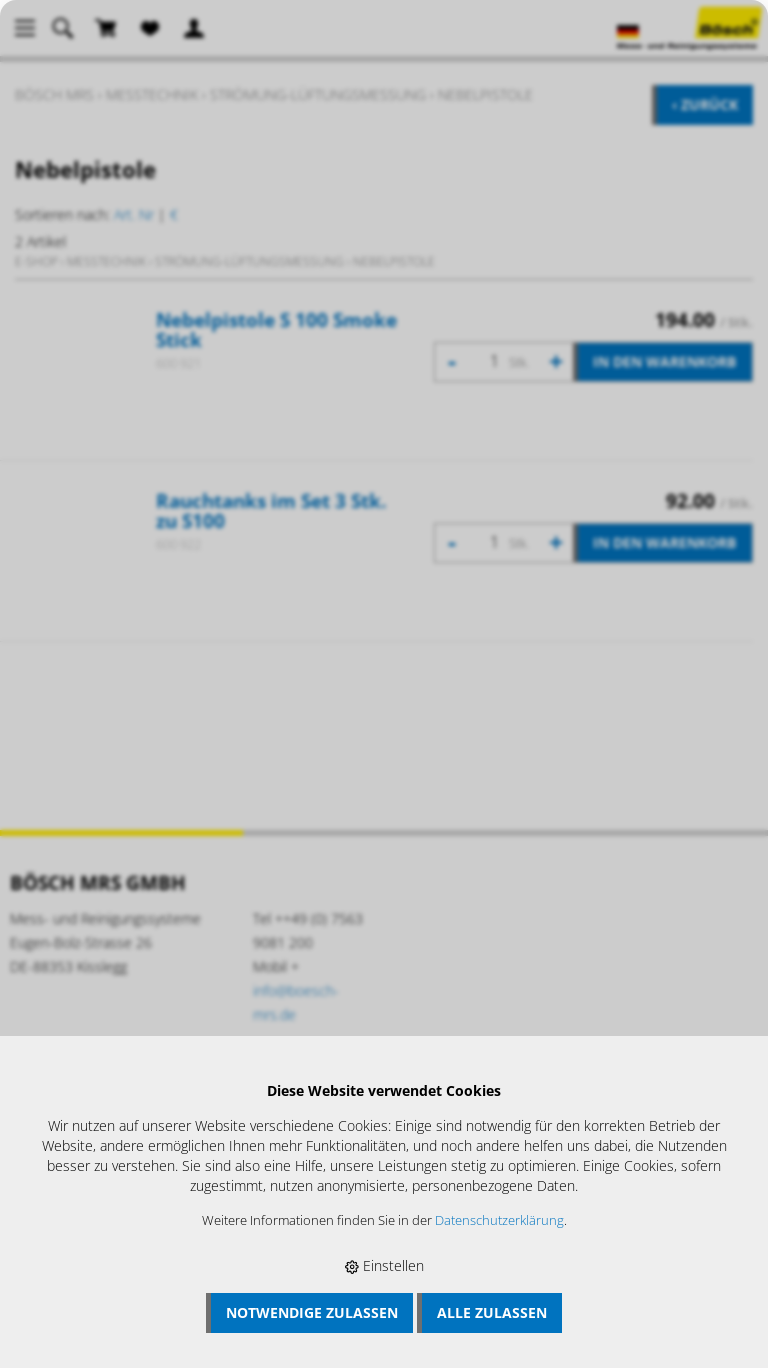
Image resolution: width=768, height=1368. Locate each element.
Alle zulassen (492, 1312)
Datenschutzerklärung (499, 1220)
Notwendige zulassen (312, 1312)
